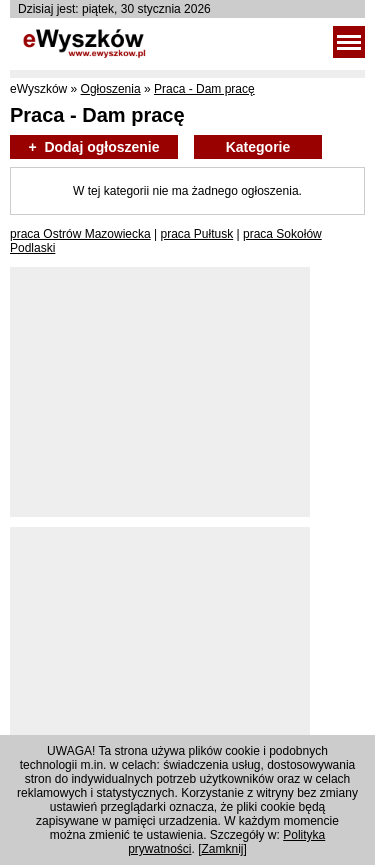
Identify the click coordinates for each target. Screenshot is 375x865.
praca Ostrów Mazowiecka (80, 234)
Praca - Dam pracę (204, 89)
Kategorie (258, 147)
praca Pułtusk (197, 234)
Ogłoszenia (111, 89)
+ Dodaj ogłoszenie (93, 147)
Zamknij (223, 849)
